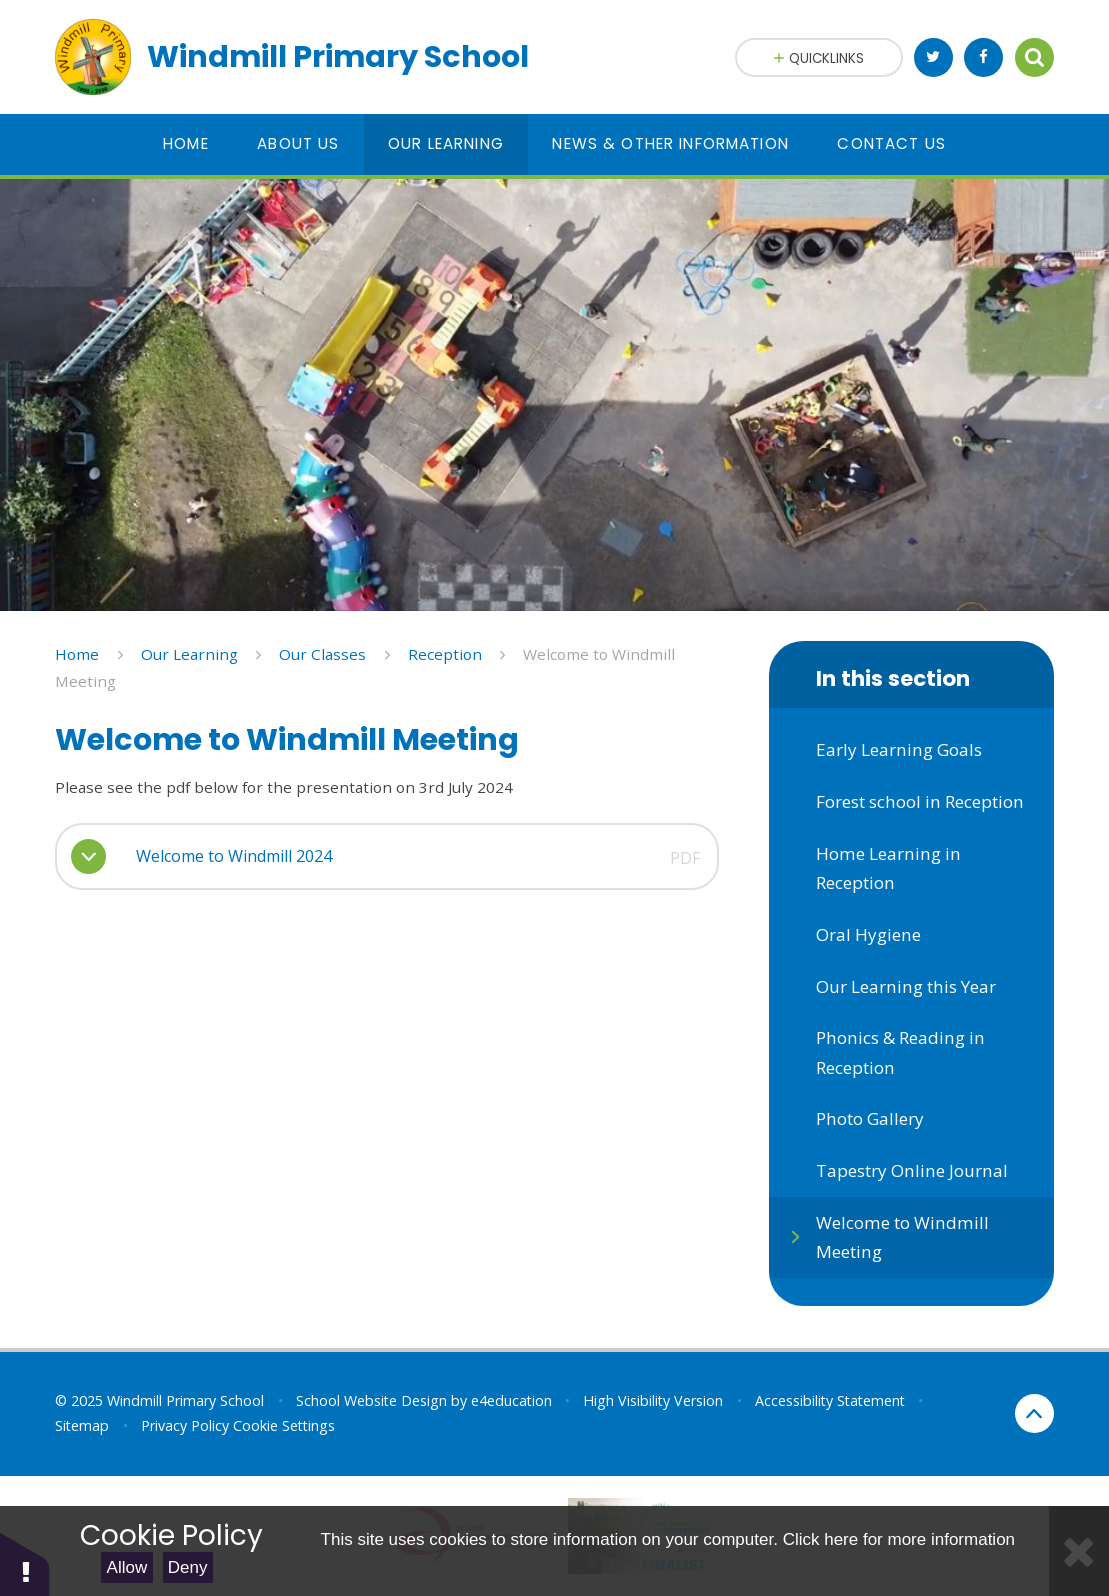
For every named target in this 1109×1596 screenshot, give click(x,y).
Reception (445, 654)
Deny (188, 1567)
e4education (511, 1400)
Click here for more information (899, 1539)
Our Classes (322, 654)
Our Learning (189, 654)
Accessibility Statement (830, 1400)
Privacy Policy (185, 1425)
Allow (127, 1567)
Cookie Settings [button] (284, 1425)
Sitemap (82, 1425)
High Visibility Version (653, 1400)
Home (77, 654)
